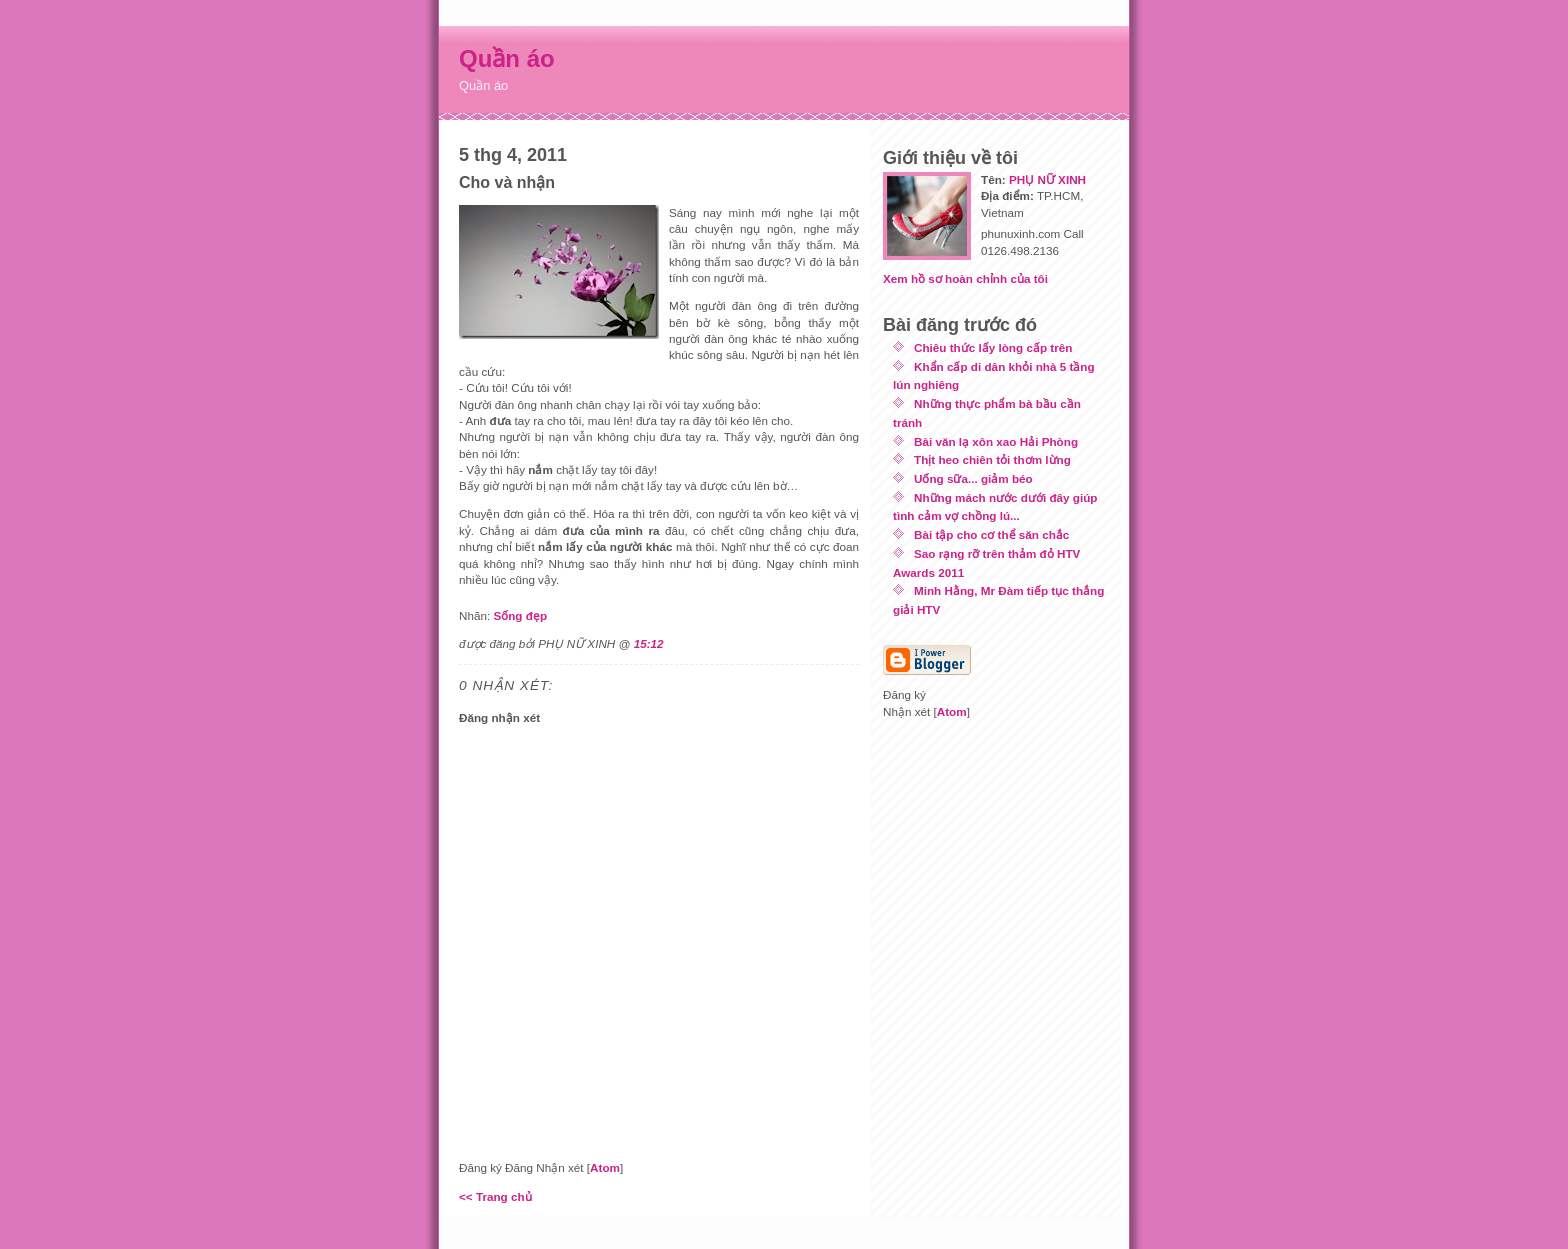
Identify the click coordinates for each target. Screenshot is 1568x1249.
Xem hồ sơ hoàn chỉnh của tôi (965, 278)
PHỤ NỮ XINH (1047, 179)
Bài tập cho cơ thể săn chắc (991, 534)
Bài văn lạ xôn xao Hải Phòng (996, 441)
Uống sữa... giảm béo (973, 478)
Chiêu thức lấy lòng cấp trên (993, 347)
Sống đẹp (520, 615)
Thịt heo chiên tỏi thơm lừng (992, 459)
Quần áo (507, 58)
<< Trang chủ (495, 1196)
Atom (605, 1167)
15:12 (649, 643)
